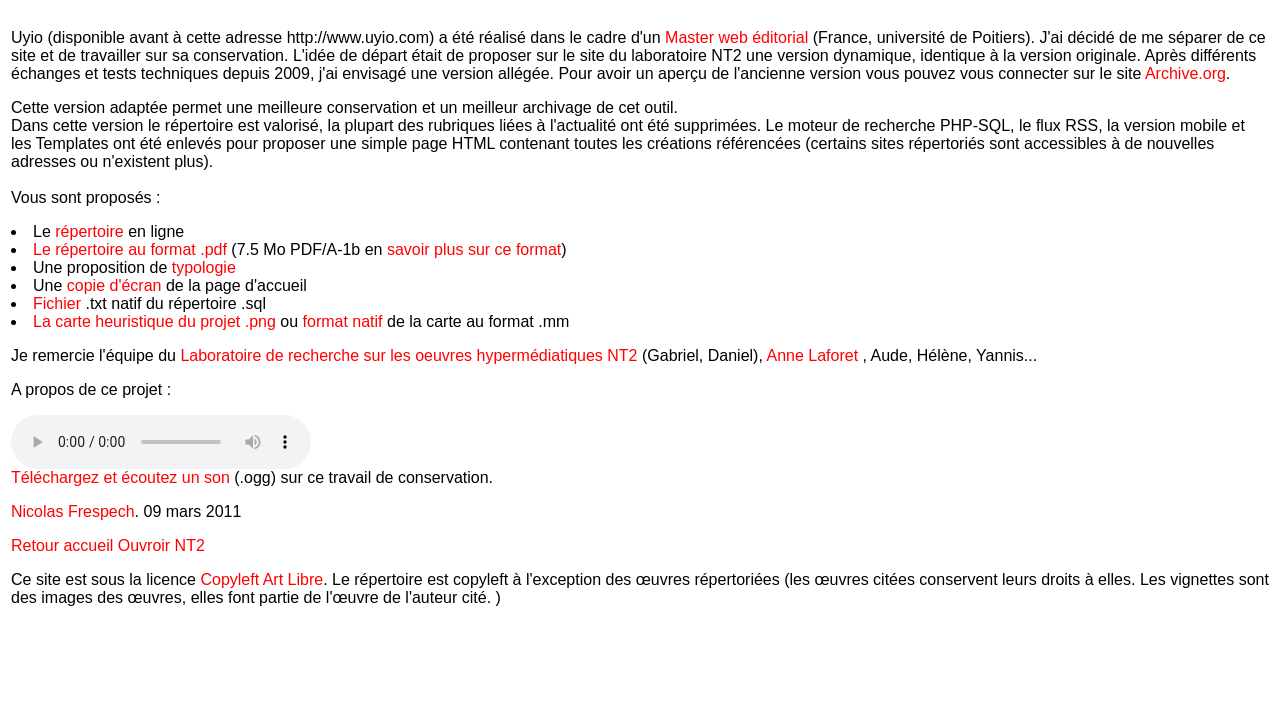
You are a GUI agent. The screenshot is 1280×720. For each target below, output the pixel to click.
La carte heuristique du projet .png (156, 321)
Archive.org (1185, 73)
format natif (345, 321)
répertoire (89, 231)
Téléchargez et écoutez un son (122, 477)
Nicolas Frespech (73, 511)
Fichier (59, 303)
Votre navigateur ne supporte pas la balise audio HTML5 (161, 442)
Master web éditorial (736, 37)
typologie (204, 267)
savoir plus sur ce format (474, 249)
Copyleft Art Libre (261, 579)
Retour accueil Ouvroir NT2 (108, 545)
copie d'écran (114, 285)
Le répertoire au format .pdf (130, 249)
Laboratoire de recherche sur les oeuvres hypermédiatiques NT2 (411, 355)
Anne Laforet (812, 355)
